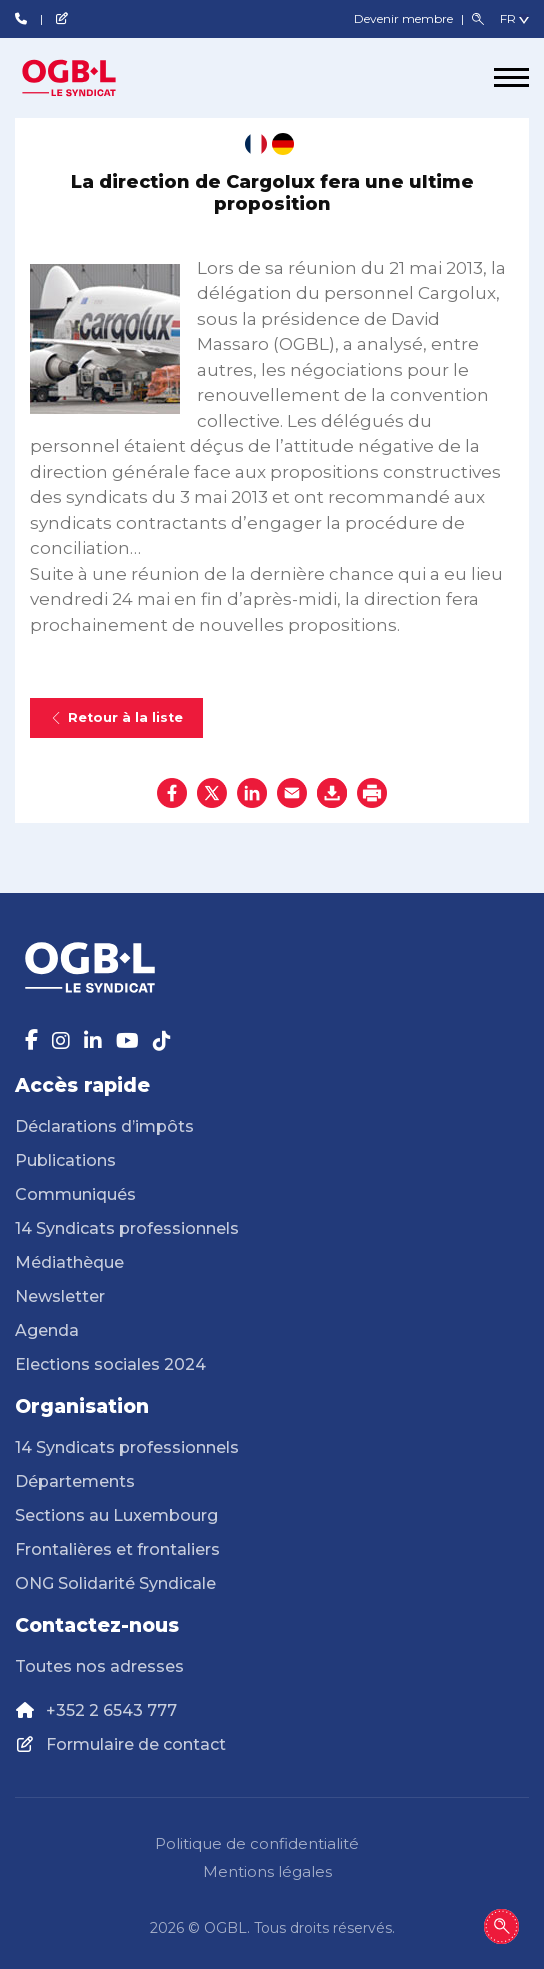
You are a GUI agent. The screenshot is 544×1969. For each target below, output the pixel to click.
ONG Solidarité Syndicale (115, 1583)
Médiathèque (69, 1262)
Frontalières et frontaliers (117, 1549)
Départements (75, 1481)
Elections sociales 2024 (110, 1364)
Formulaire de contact (136, 1744)
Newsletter (60, 1296)
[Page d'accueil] (90, 78)
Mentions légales (267, 1871)
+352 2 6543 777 (111, 1710)
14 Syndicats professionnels (127, 1228)
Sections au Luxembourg (116, 1515)
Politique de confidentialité (257, 1843)
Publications (65, 1160)
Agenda (47, 1330)
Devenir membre (405, 18)
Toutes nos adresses (99, 1666)
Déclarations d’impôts (104, 1126)
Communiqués (75, 1194)
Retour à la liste (116, 717)
